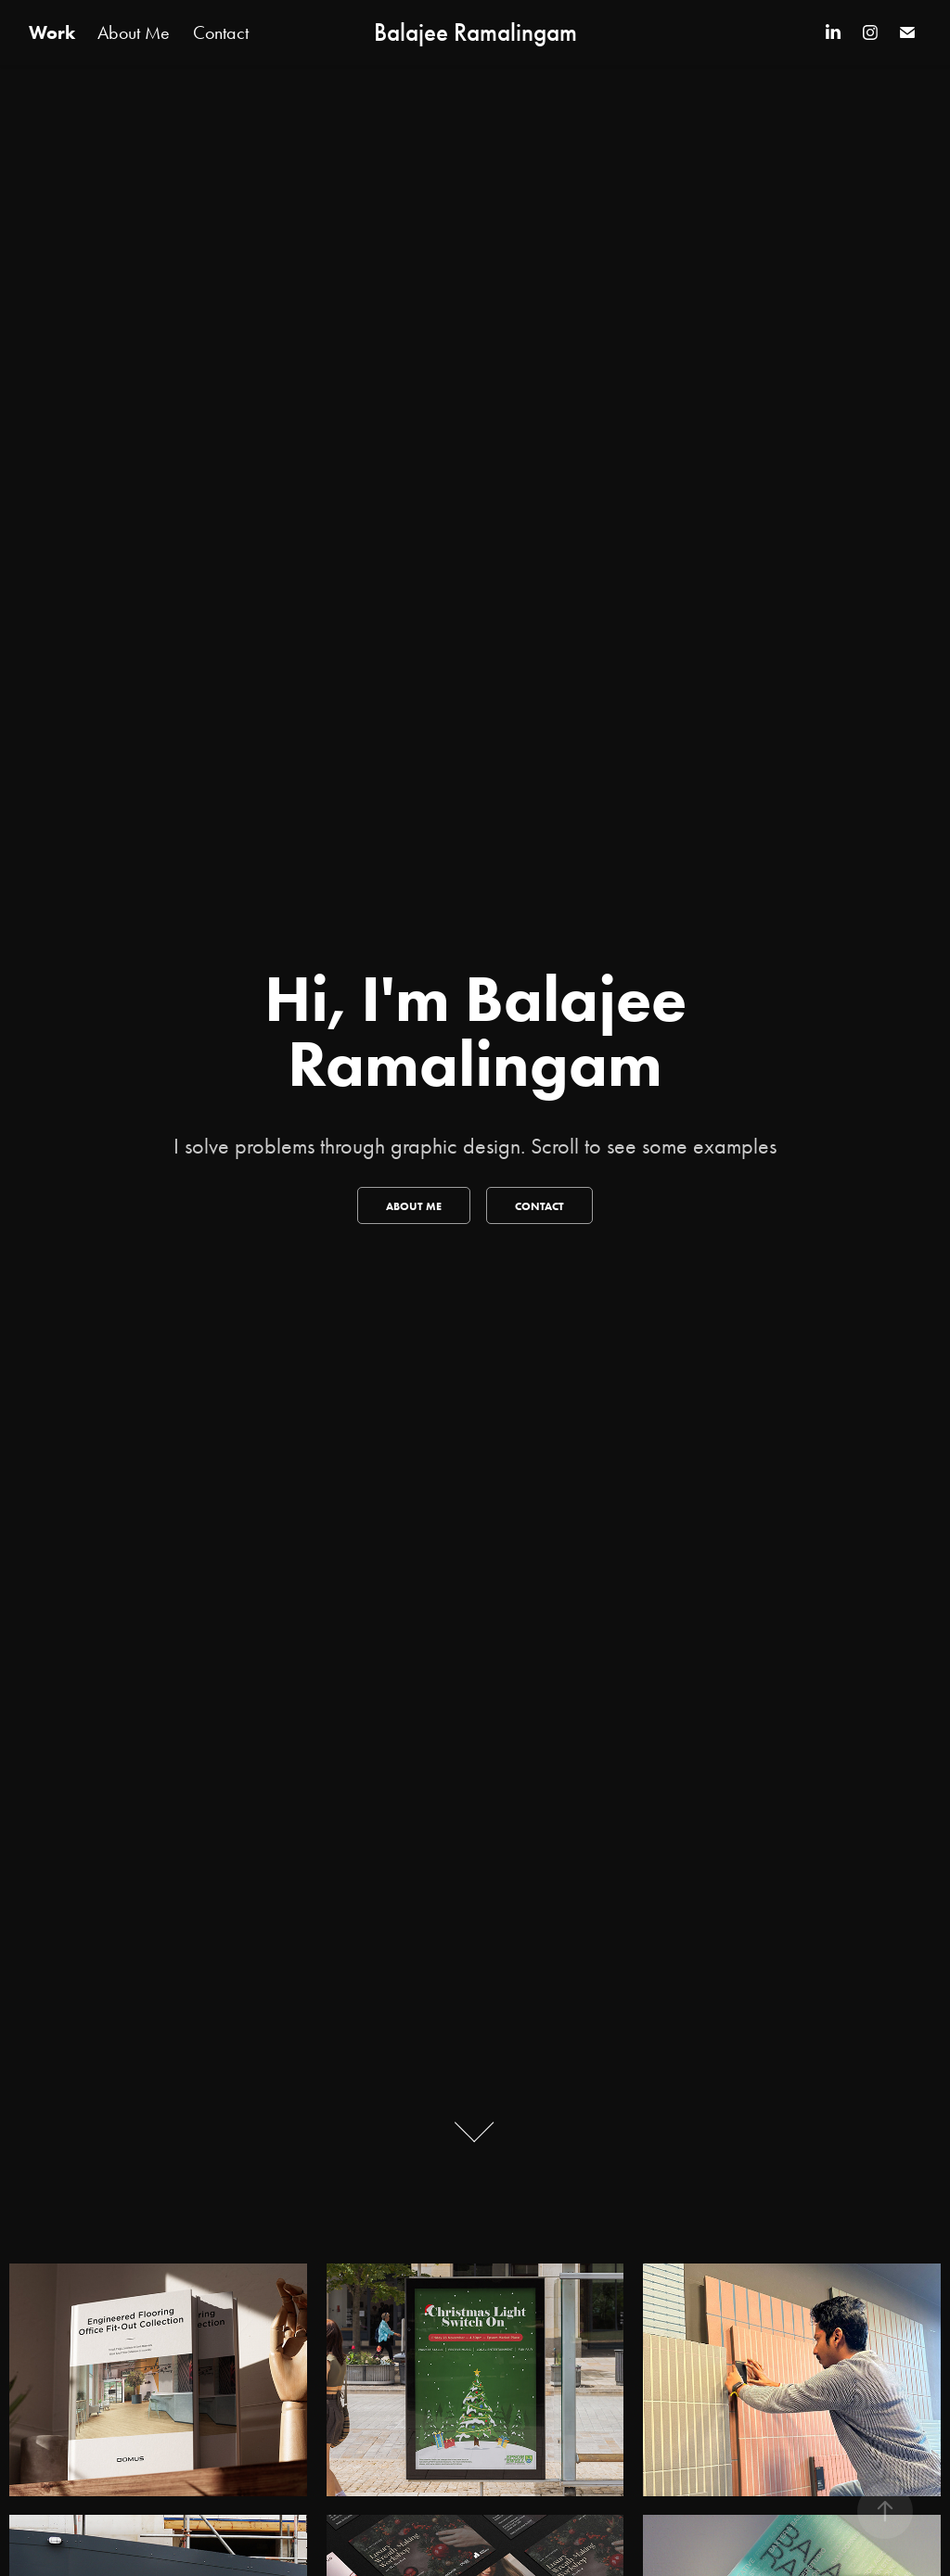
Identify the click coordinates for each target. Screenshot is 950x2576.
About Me (133, 32)
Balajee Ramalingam (475, 32)
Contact (221, 32)
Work (52, 32)
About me (414, 1206)
